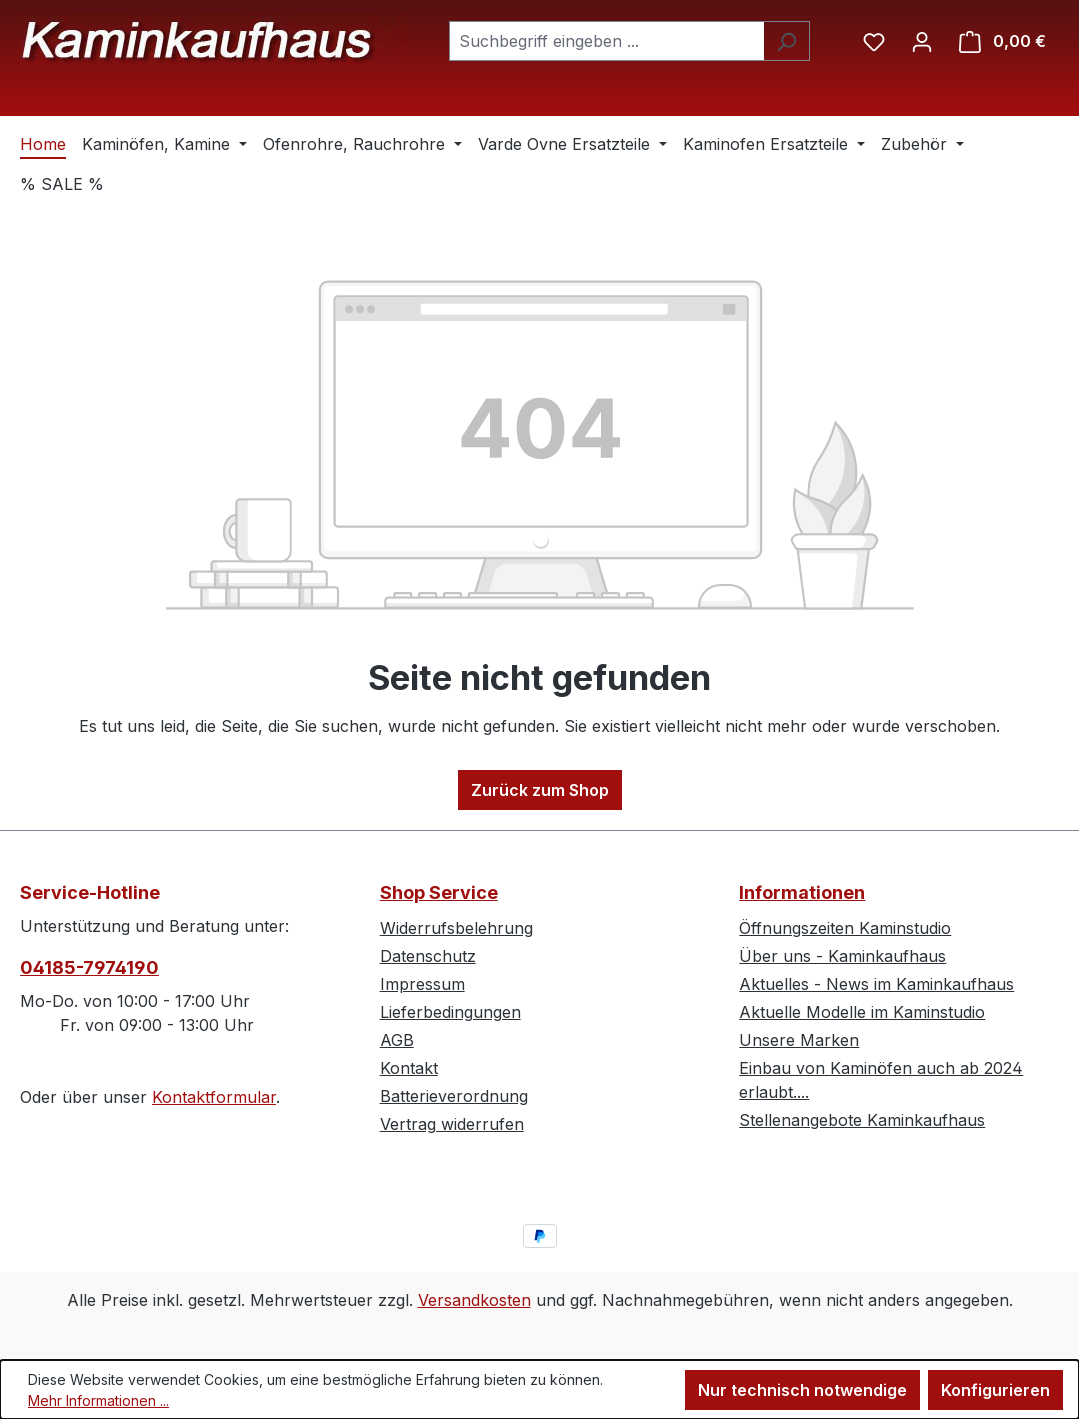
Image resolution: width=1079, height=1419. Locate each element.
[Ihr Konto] (922, 41)
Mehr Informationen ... (98, 1400)
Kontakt (409, 1068)
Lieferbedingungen (450, 1012)
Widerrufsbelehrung (456, 928)
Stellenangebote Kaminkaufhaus (862, 1120)
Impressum (422, 984)
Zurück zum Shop (540, 790)
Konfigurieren (995, 1390)
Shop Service (439, 892)
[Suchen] (786, 41)
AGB (397, 1040)
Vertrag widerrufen (452, 1124)
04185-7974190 (89, 967)
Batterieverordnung (454, 1096)
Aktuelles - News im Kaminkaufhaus (876, 984)
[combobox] (606, 41)
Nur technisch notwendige (802, 1390)
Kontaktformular (214, 1097)
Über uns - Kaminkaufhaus (842, 956)
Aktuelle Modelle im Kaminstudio (862, 1012)
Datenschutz (428, 956)
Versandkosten (474, 1300)
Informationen (802, 892)
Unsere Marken (799, 1040)
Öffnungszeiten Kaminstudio (845, 928)
